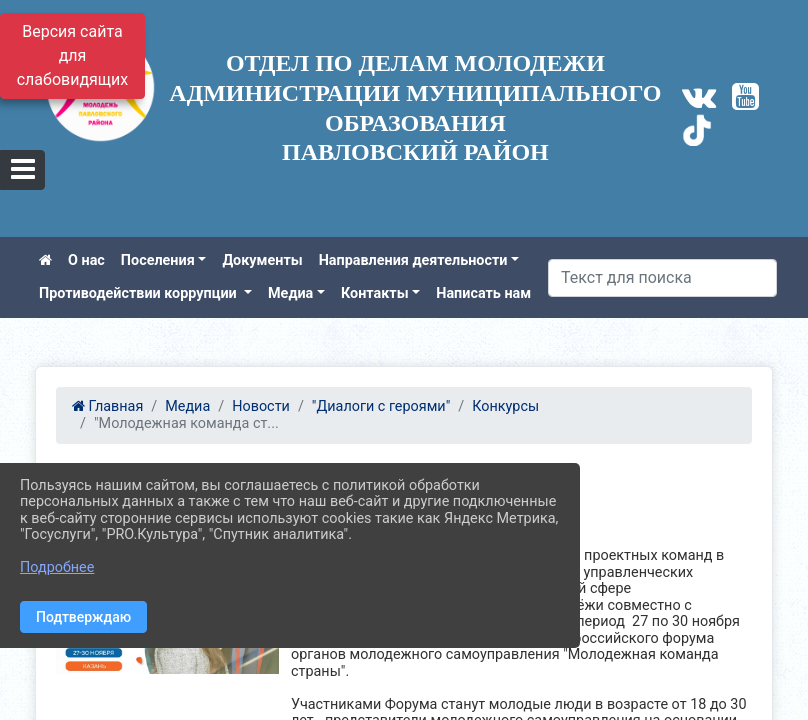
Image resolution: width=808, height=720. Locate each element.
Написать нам (483, 293)
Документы (262, 260)
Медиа (290, 293)
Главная (107, 406)
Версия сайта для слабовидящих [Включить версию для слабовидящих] (73, 55)
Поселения (158, 260)
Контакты (375, 293)
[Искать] (662, 278)
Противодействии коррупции (139, 293)
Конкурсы (505, 406)
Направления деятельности (413, 260)
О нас (86, 260)
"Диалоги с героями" (381, 406)
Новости (261, 406)
